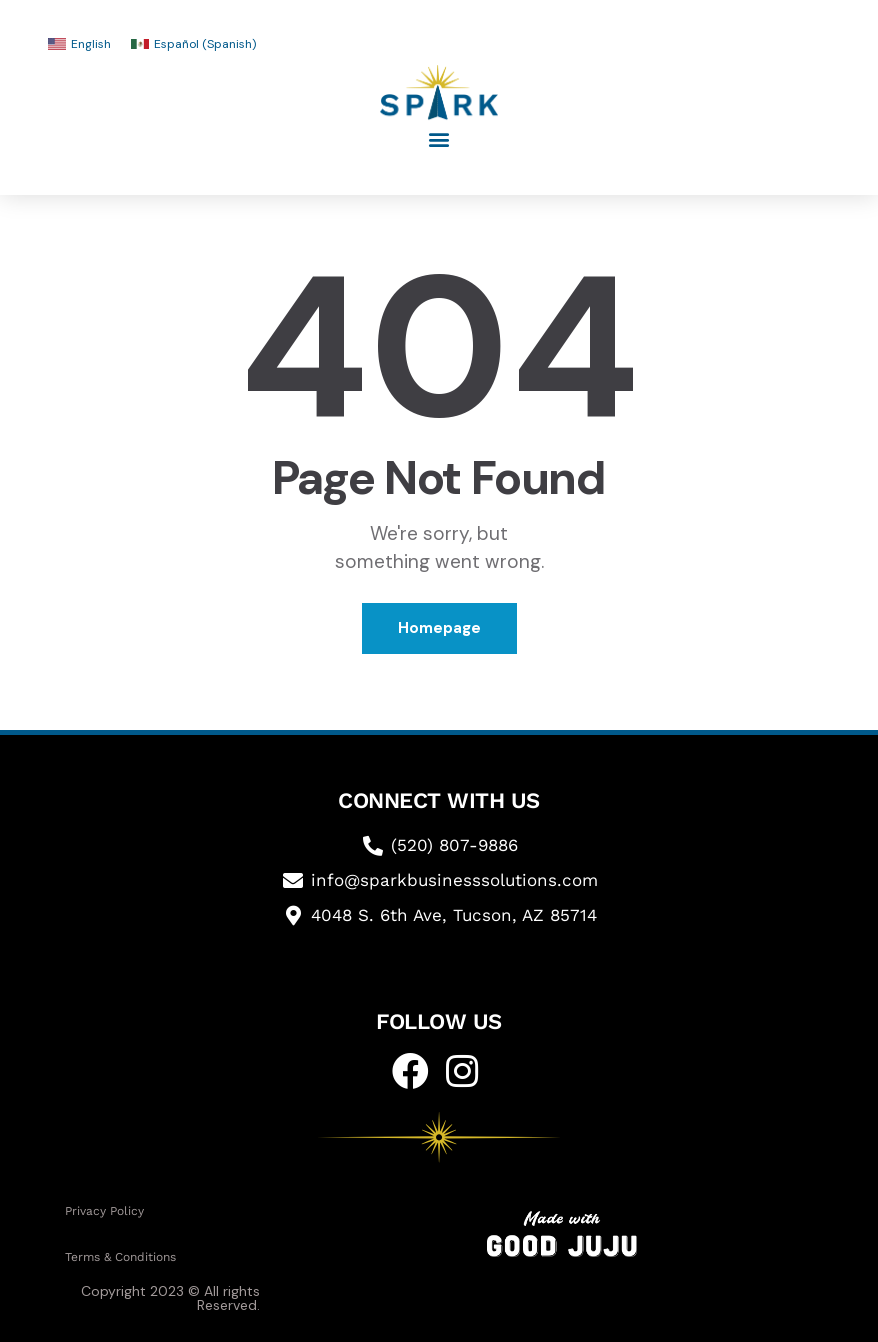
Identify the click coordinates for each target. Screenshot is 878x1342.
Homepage (439, 628)
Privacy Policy (104, 1211)
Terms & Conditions (120, 1257)
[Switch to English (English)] (79, 44)
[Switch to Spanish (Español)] (193, 44)
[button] (439, 138)
